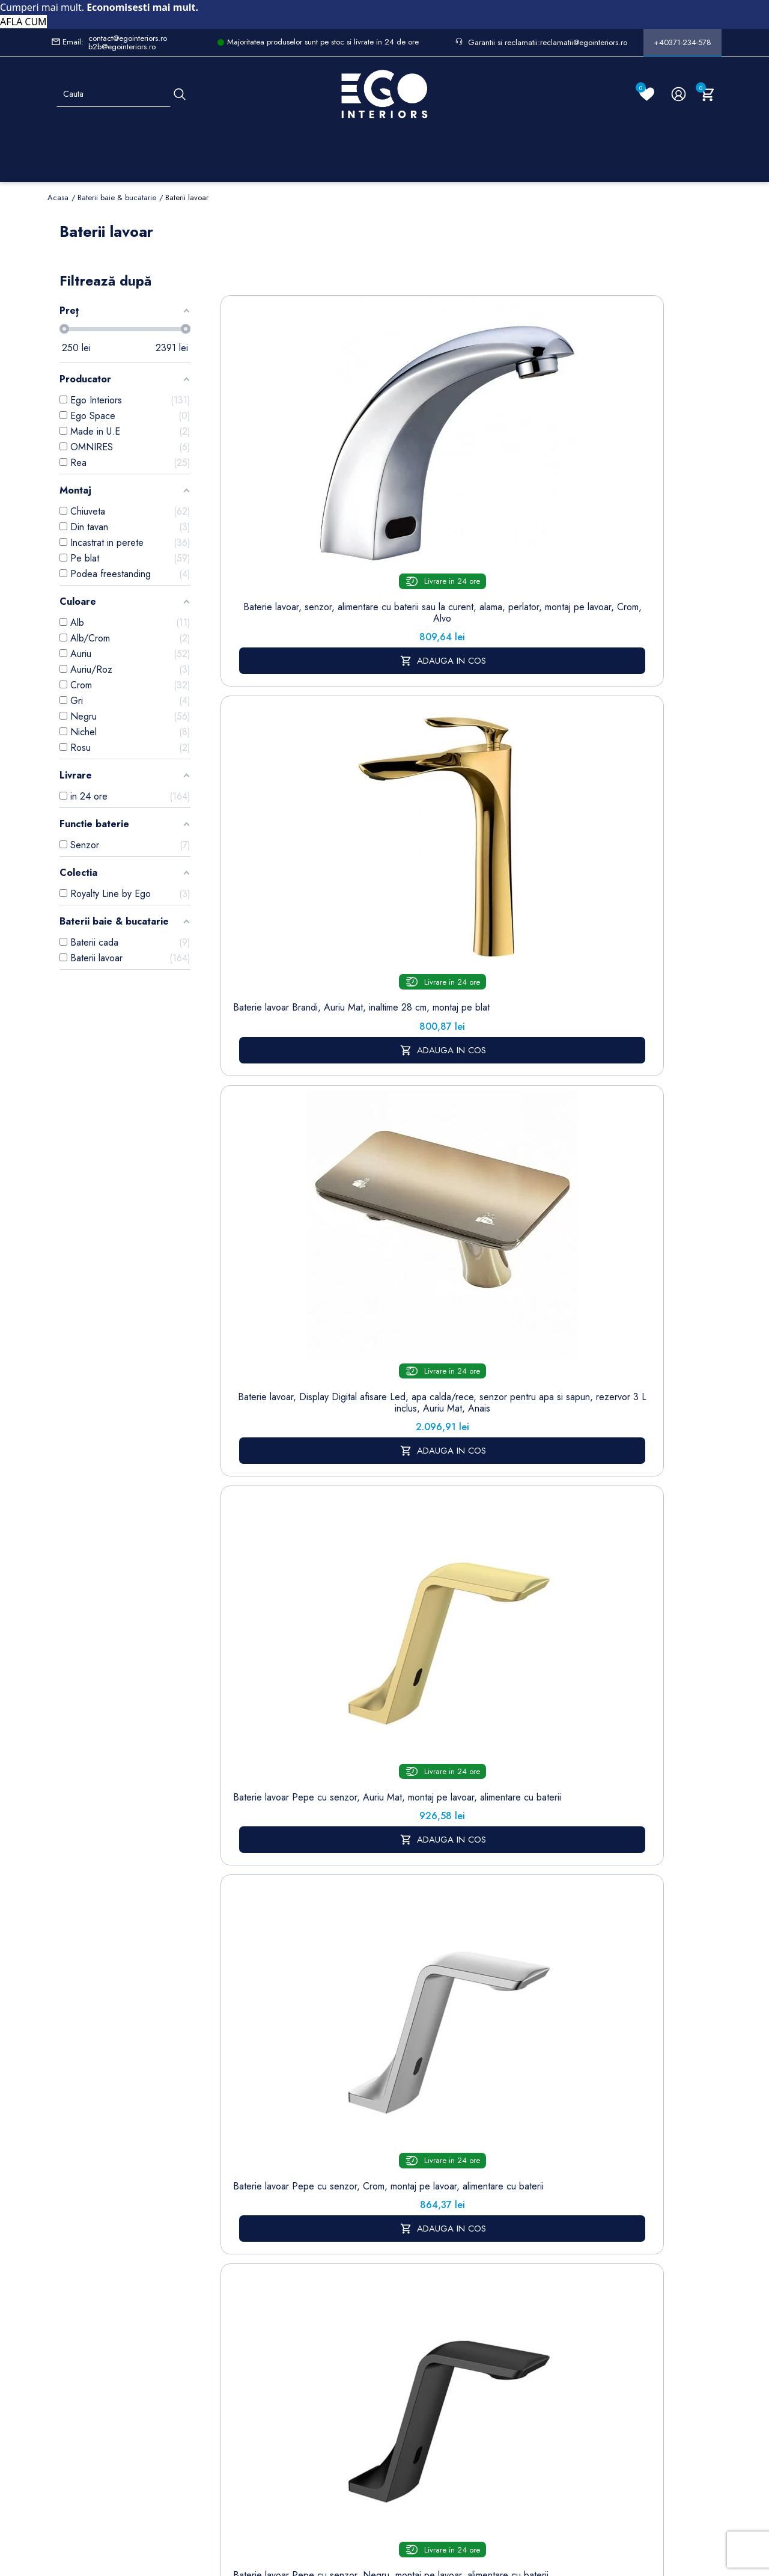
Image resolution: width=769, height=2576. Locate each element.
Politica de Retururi (375, 2299)
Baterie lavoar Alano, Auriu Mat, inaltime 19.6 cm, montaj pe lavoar (385, 1581)
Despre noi (378, 2241)
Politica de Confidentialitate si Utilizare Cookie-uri (312, 2246)
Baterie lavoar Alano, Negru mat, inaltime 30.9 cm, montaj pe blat (611, 1581)
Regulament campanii (377, 2364)
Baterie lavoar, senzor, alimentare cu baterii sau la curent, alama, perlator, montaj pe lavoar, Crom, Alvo (273, 474)
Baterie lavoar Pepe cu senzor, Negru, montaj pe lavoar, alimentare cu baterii (386, 774)
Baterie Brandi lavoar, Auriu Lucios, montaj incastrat (498, 1310)
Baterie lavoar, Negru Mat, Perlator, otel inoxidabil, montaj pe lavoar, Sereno (273, 1316)
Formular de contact (305, 2311)
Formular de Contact (500, 2498)
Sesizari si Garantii (374, 2332)
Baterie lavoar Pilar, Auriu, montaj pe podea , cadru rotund (386, 1039)
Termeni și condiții (374, 2216)
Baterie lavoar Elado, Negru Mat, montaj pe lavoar (273, 1033)
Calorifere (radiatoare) (229, 2423)
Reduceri (372, 2422)
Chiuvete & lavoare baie (231, 2298)
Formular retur (106, 2259)
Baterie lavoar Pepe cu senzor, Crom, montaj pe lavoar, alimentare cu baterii (273, 774)
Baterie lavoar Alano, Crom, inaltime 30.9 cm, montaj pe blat (498, 1581)
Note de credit (459, 2228)
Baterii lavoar (232, 2226)
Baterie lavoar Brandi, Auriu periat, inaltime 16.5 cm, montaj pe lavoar (385, 1316)
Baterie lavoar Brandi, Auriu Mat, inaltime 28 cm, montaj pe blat (386, 463)
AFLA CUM (23, 21)
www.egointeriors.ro (376, 1766)
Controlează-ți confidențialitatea (384, 2472)
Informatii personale (468, 2190)
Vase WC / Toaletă (230, 2391)
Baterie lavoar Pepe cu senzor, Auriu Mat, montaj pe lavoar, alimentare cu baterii (611, 474)
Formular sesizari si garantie (148, 2288)
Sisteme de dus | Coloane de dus (231, 2344)
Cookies (298, 2286)
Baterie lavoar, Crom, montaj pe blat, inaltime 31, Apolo (611, 1310)
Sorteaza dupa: (485, 276)
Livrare (368, 2190)
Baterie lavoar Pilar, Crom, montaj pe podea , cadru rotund (498, 1039)
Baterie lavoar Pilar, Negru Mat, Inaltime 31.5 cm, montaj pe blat (498, 768)
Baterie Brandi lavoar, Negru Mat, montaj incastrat (273, 1575)
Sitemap (222, 2208)
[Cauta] (180, 94)
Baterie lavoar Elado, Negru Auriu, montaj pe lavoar (611, 768)
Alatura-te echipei (372, 2397)
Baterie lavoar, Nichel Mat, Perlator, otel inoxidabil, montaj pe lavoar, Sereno (611, 1045)
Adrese (444, 2246)
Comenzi (447, 2209)
